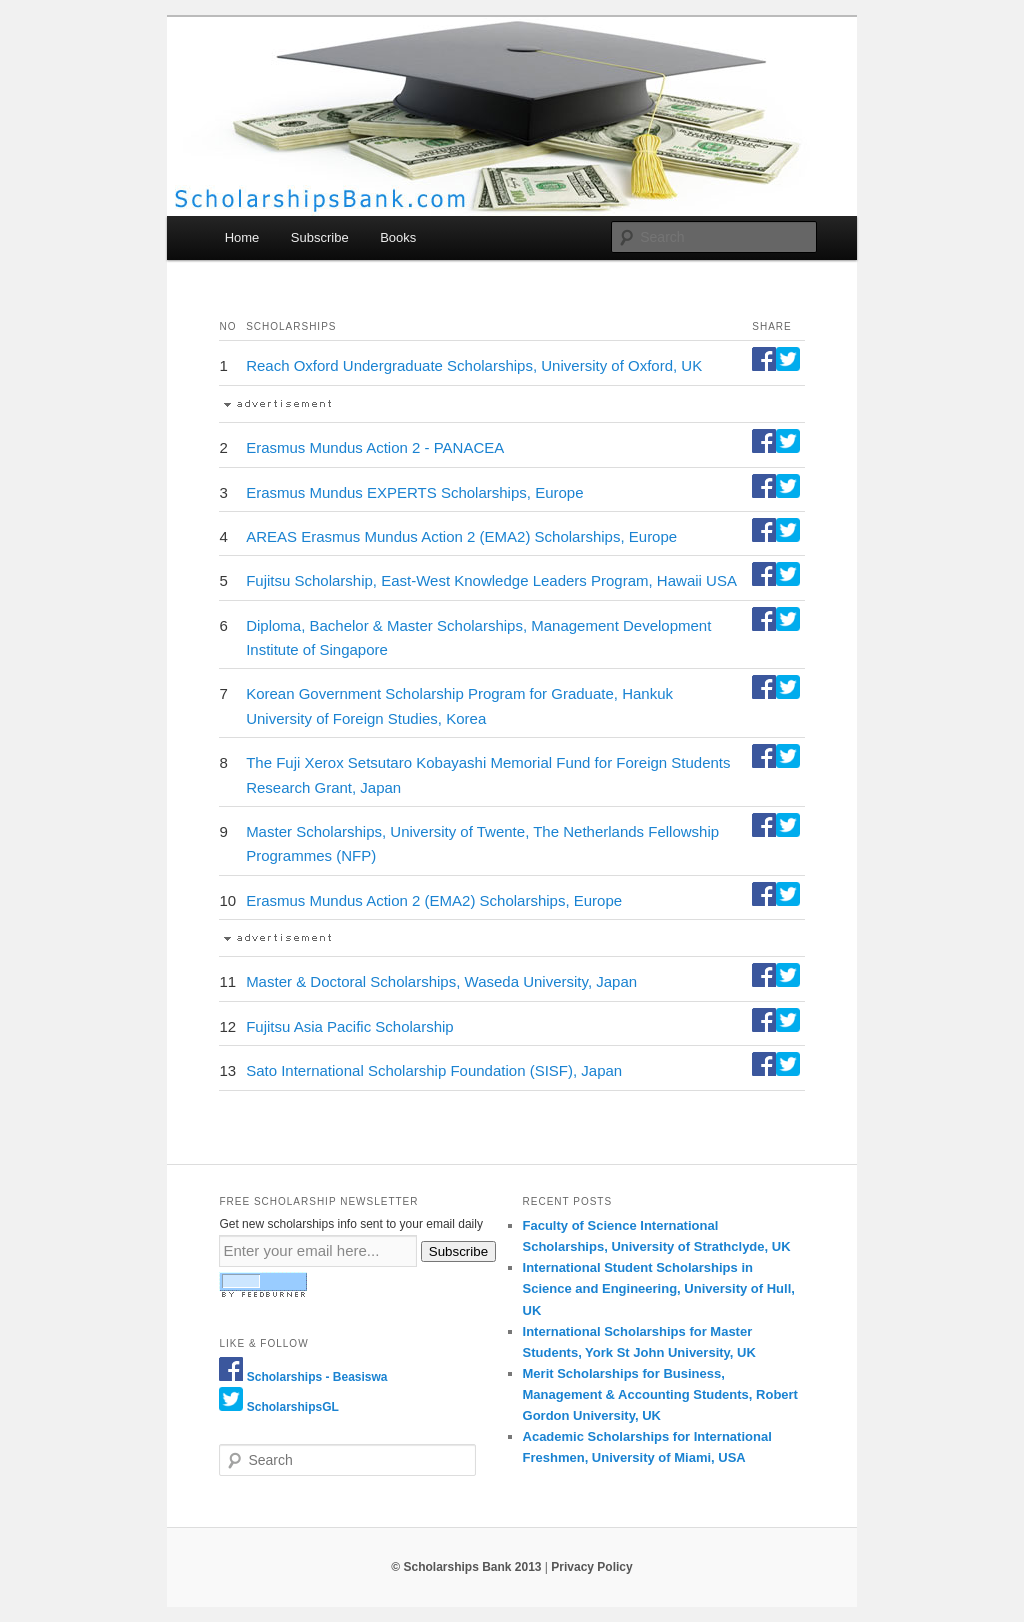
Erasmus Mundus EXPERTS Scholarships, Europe (414, 492)
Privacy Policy (591, 1567)
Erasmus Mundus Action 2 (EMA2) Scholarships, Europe (434, 900)
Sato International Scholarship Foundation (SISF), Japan (434, 1070)
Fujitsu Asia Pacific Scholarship (350, 1026)
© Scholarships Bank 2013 (466, 1567)
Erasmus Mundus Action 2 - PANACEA (375, 447)
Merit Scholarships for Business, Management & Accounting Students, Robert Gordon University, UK (660, 1394)
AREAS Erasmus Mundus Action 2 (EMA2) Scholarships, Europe (461, 536)
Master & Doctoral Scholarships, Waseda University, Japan (441, 981)
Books (398, 237)
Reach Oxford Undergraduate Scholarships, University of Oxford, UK (474, 365)
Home (242, 237)
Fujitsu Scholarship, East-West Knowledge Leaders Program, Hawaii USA (491, 580)
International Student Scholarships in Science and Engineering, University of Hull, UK (659, 1288)
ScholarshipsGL (293, 1407)
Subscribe (320, 237)
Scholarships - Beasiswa (317, 1377)
